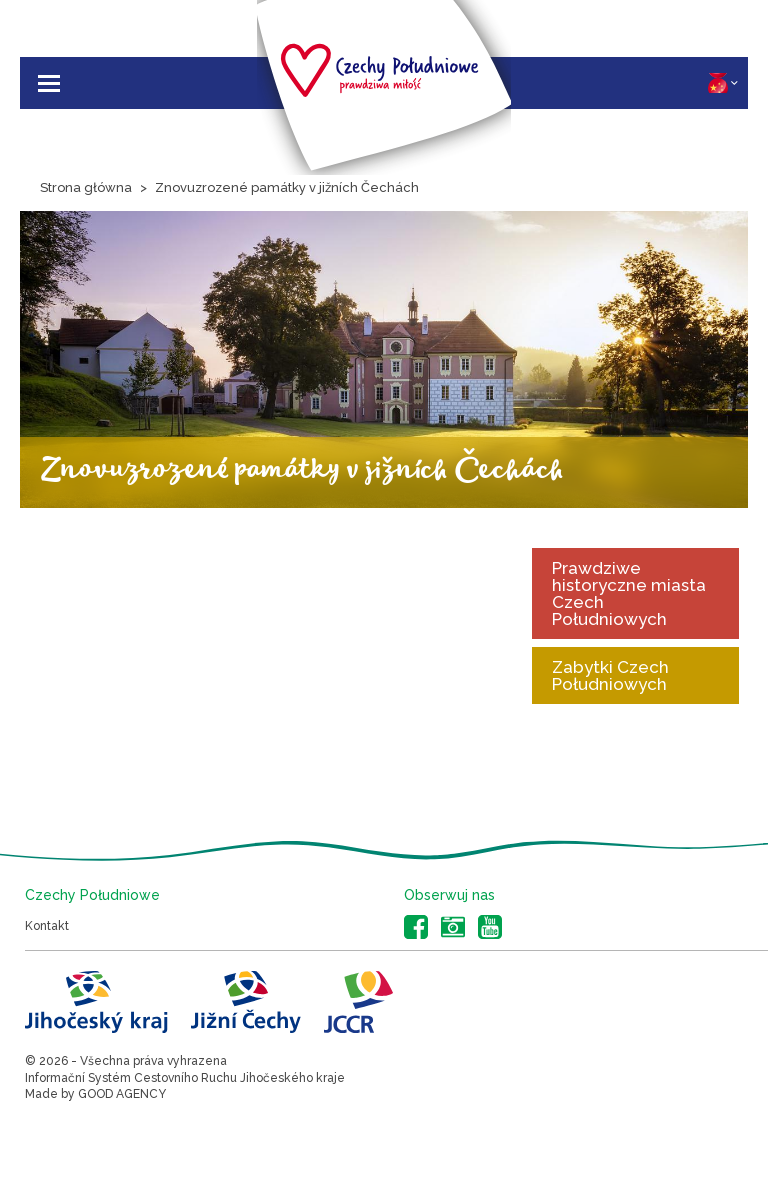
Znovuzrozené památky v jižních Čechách (287, 187)
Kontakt (47, 926)
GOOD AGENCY (122, 1094)
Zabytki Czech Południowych (610, 675)
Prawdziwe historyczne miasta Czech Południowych (629, 593)
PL (723, 83)
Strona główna (86, 187)
